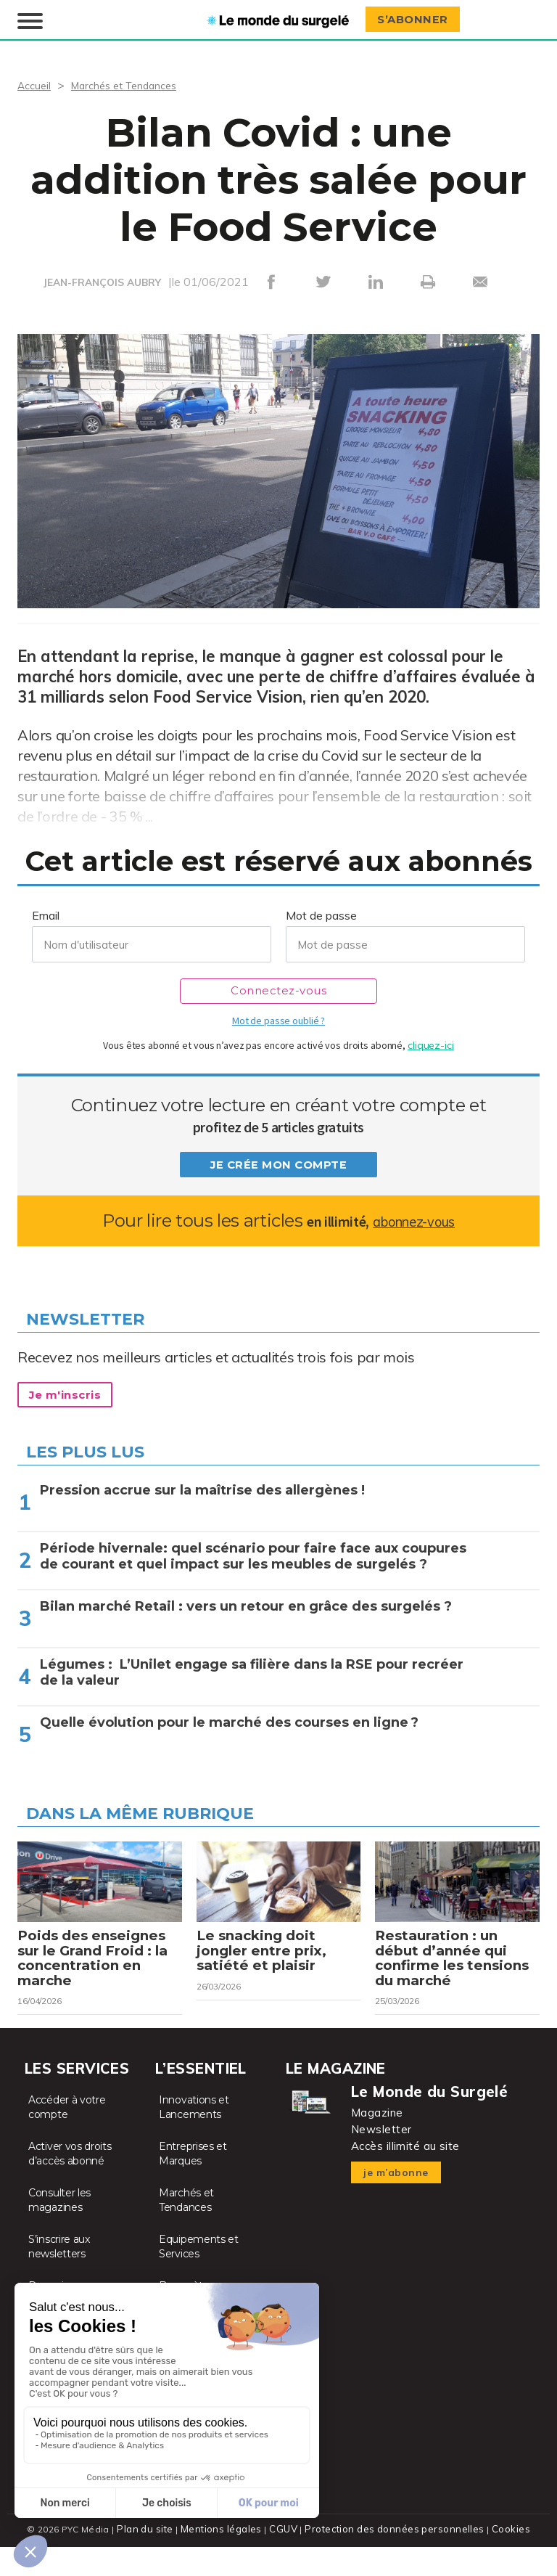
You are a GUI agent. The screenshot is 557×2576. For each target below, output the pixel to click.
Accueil (35, 82)
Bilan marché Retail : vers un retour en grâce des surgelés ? (246, 1605)
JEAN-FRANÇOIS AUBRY (102, 281)
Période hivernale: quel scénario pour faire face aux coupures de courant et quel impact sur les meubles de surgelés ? (253, 1555)
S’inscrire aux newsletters (59, 2276)
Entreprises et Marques (193, 2183)
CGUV (285, 2558)
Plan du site (151, 2558)
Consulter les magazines (59, 2230)
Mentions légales (225, 2558)
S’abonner (418, 19)
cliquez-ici (431, 1044)
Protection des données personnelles (391, 2558)
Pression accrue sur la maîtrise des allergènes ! (202, 1489)
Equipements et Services (199, 2276)
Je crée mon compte (278, 1164)
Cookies (504, 2558)
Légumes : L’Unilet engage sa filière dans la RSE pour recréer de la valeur (251, 1671)
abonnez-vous (414, 1219)
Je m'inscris (72, 1394)
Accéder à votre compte (67, 2137)
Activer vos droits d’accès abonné (70, 2183)
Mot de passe (321, 914)
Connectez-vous (278, 990)
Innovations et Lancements (194, 2137)
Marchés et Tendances (134, 82)
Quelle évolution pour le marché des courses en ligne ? (229, 1721)
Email (45, 914)
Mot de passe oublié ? (278, 1019)
